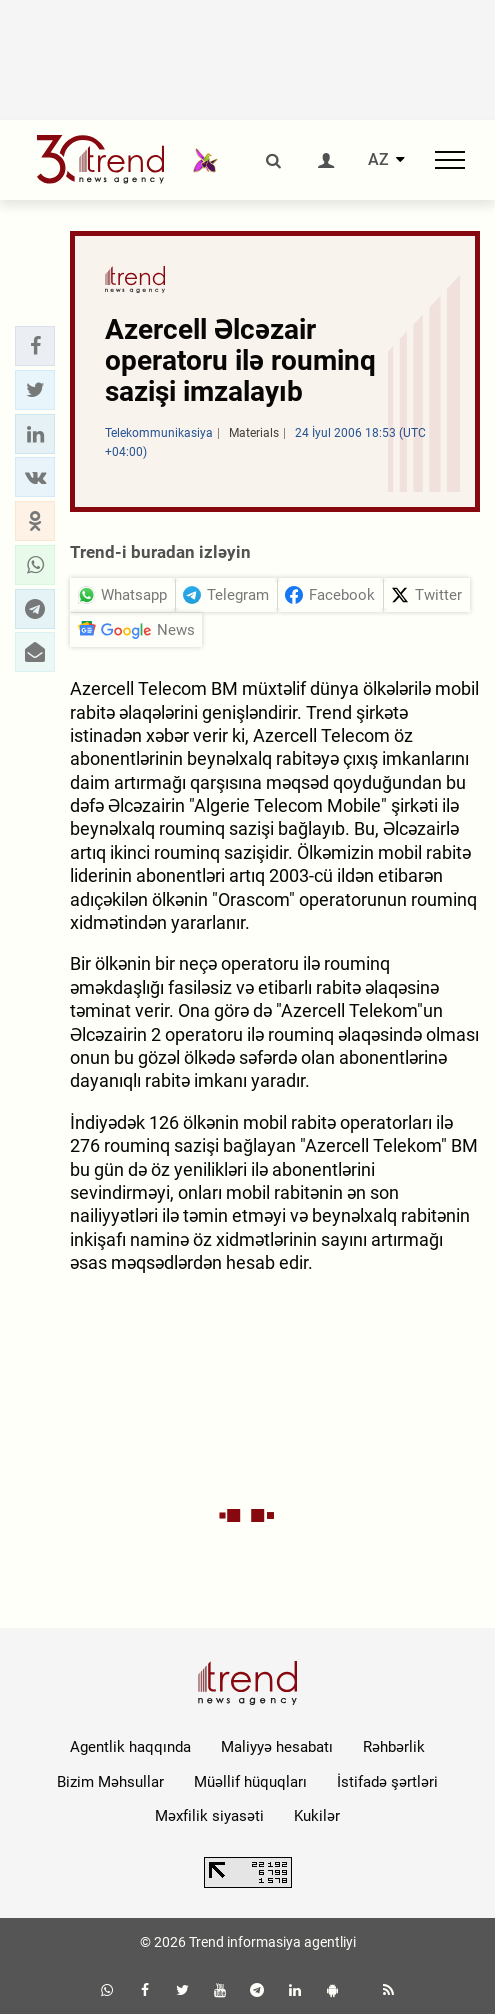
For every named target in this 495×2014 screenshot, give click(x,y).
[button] (35, 346)
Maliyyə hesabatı (277, 1747)
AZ (378, 160)
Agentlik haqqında (130, 1747)
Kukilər (317, 1816)
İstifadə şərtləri (387, 1782)
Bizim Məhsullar (110, 1782)
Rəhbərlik (394, 1747)
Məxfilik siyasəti (209, 1816)
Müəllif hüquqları (250, 1782)
